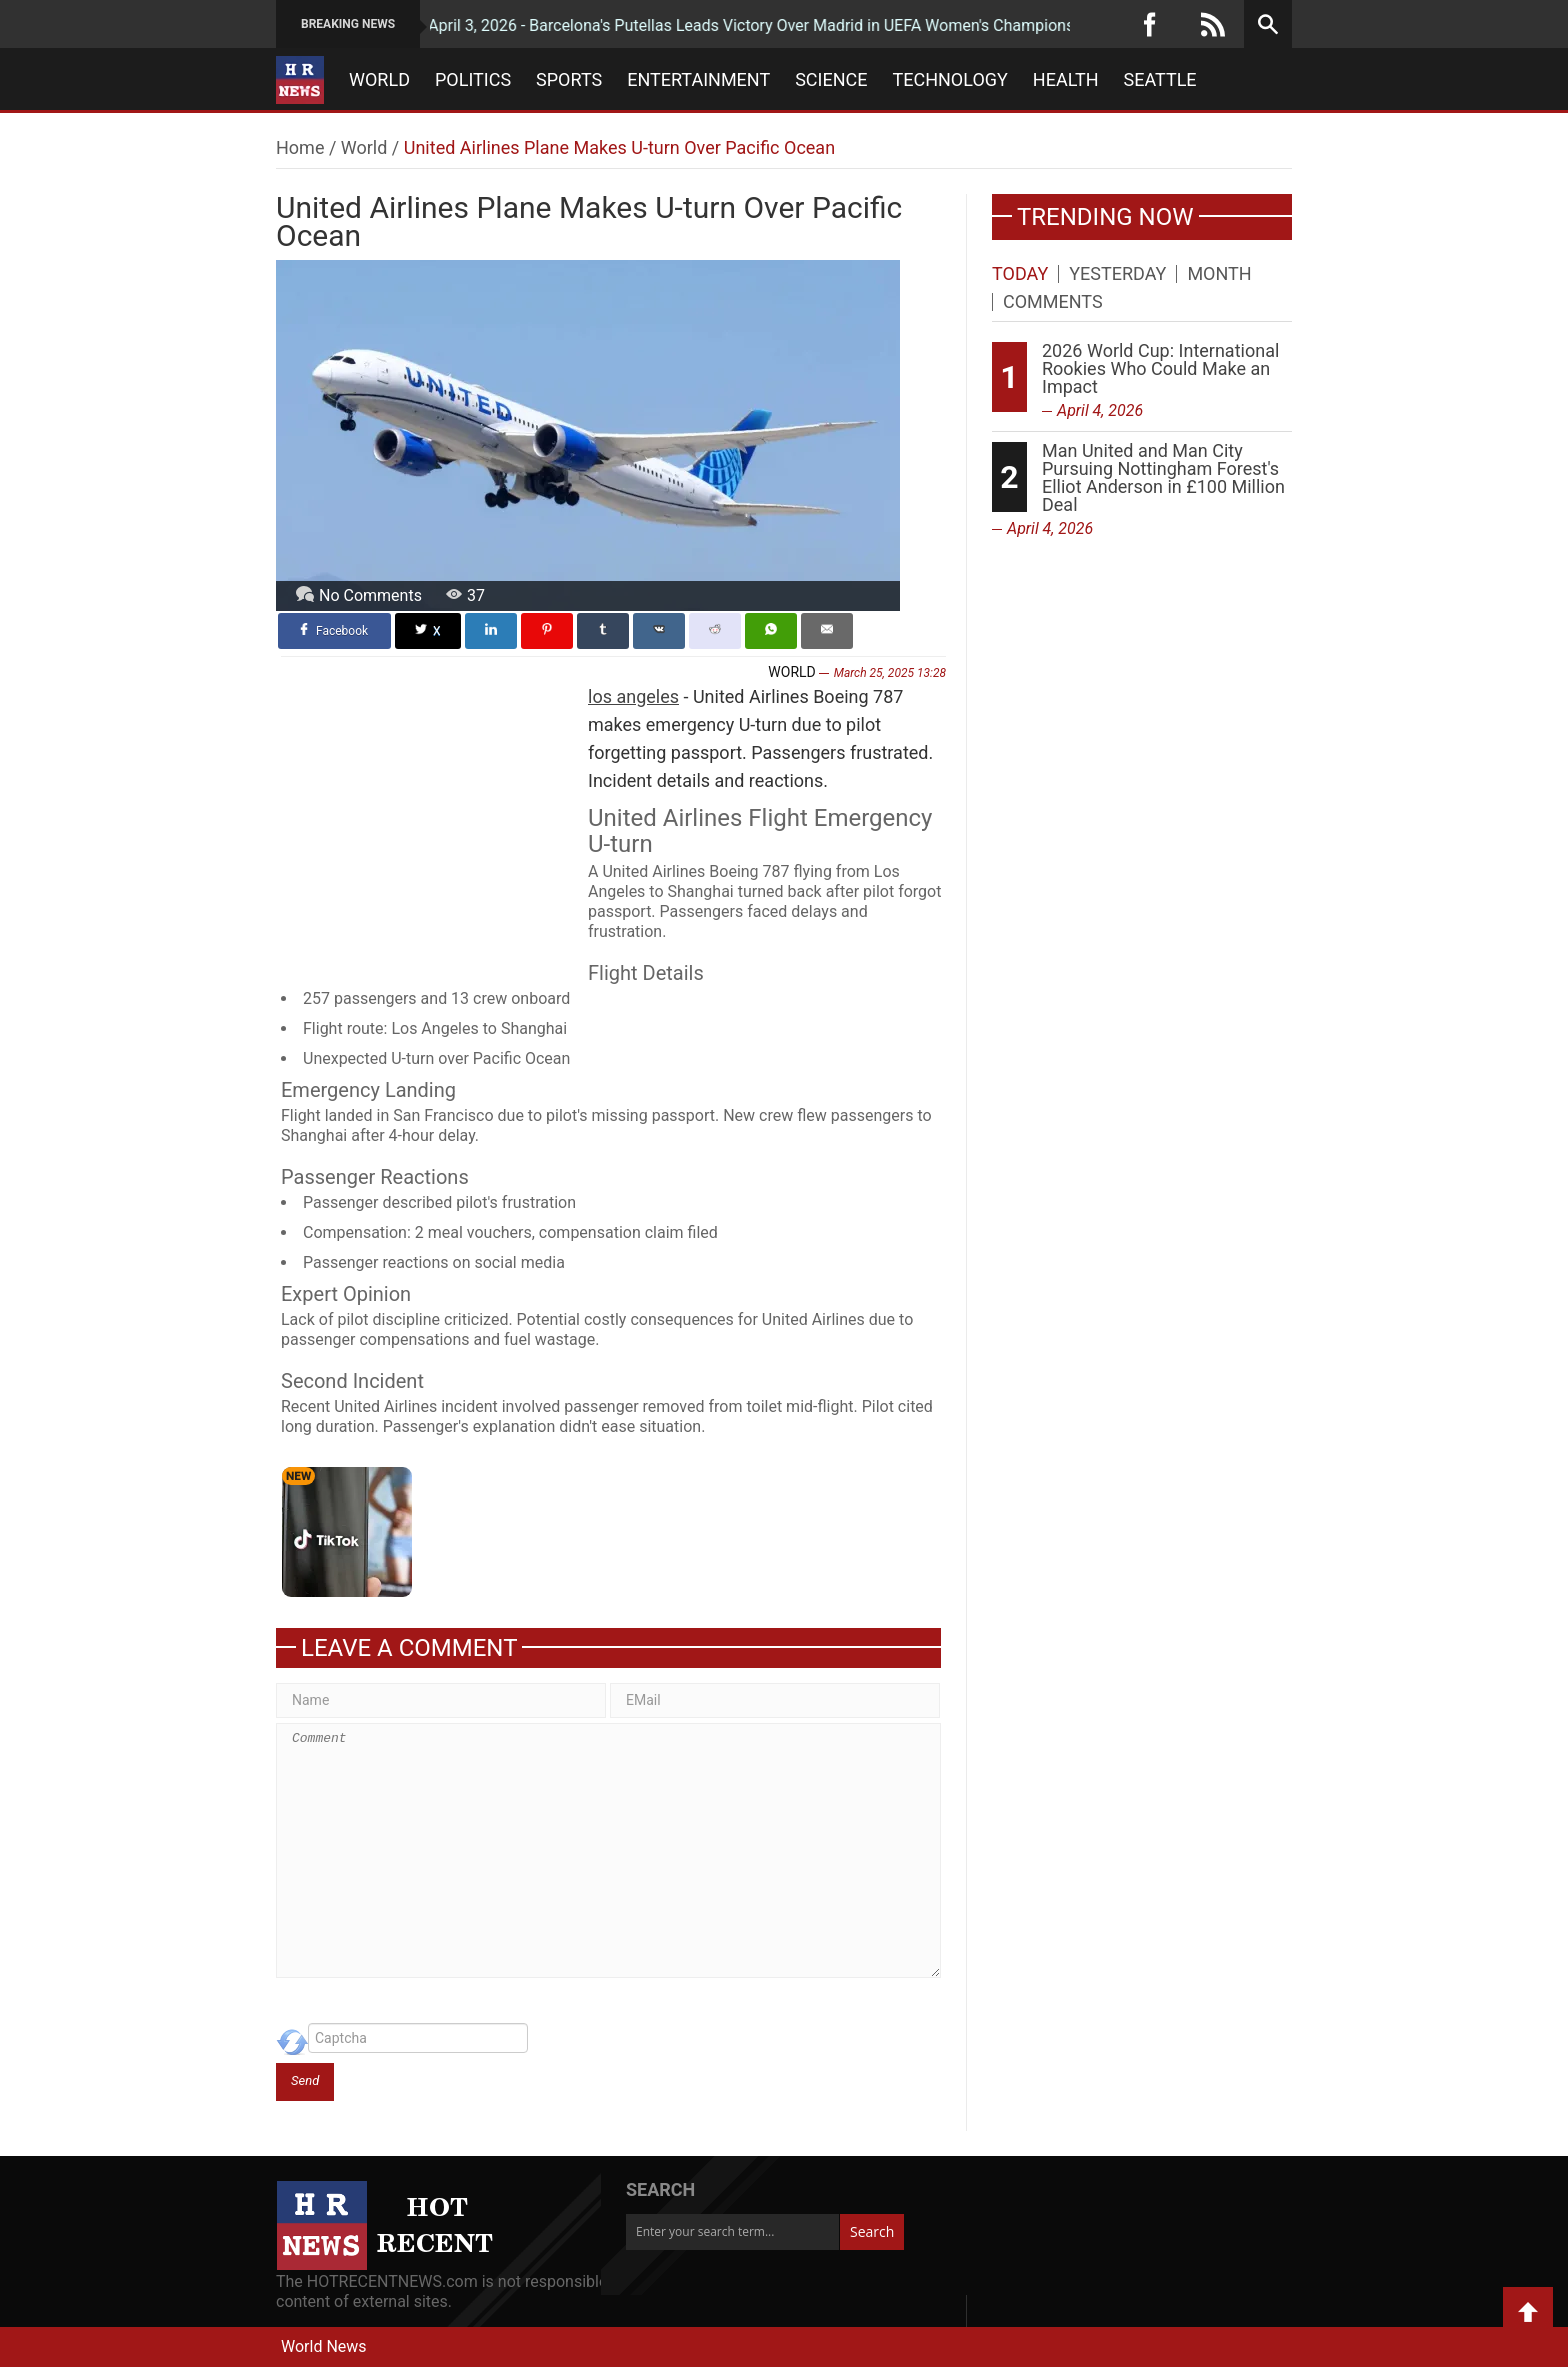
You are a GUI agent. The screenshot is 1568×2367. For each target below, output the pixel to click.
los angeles (633, 696)
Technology (950, 80)
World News (324, 2346)
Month (1219, 274)
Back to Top (1528, 2312)
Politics (473, 80)
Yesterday (1117, 274)
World (379, 80)
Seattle (1160, 80)
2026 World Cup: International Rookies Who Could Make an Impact (1160, 368)
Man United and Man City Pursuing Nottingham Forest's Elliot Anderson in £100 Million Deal (1163, 477)
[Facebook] (1150, 24)
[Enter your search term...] (732, 2232)
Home (300, 147)
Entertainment (698, 80)
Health (1066, 80)
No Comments (370, 595)
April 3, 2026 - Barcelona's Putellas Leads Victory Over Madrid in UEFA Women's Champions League (728, 25)
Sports (569, 80)
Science (831, 80)
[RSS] (1213, 24)
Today (1020, 274)
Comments (1053, 302)
